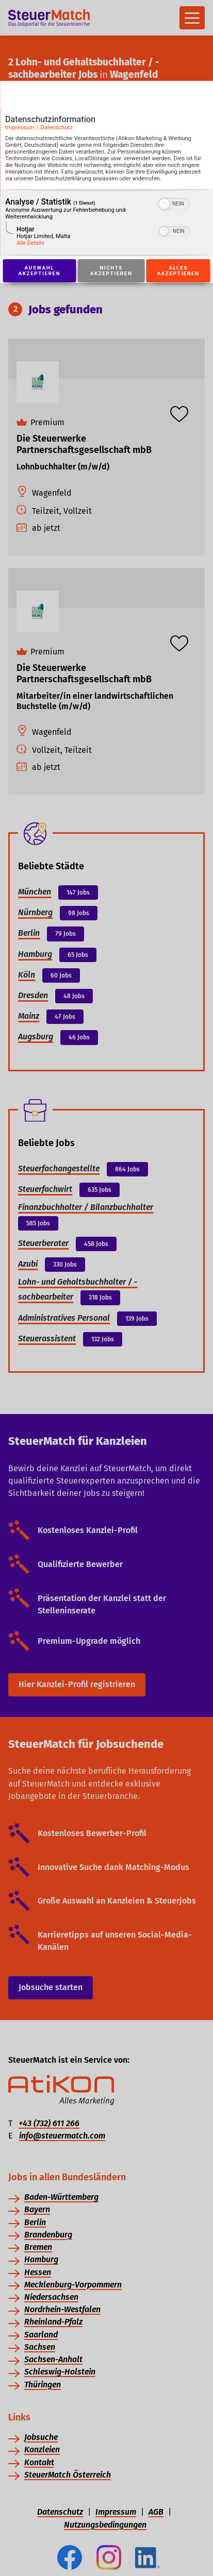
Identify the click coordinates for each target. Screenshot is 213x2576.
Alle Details (30, 243)
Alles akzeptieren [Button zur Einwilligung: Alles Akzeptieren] (178, 270)
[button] (164, 204)
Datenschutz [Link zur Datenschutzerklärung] (56, 127)
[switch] (174, 203)
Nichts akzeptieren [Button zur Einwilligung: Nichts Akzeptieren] (111, 270)
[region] (106, 222)
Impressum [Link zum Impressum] (20, 127)
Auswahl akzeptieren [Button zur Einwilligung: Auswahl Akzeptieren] (39, 270)
